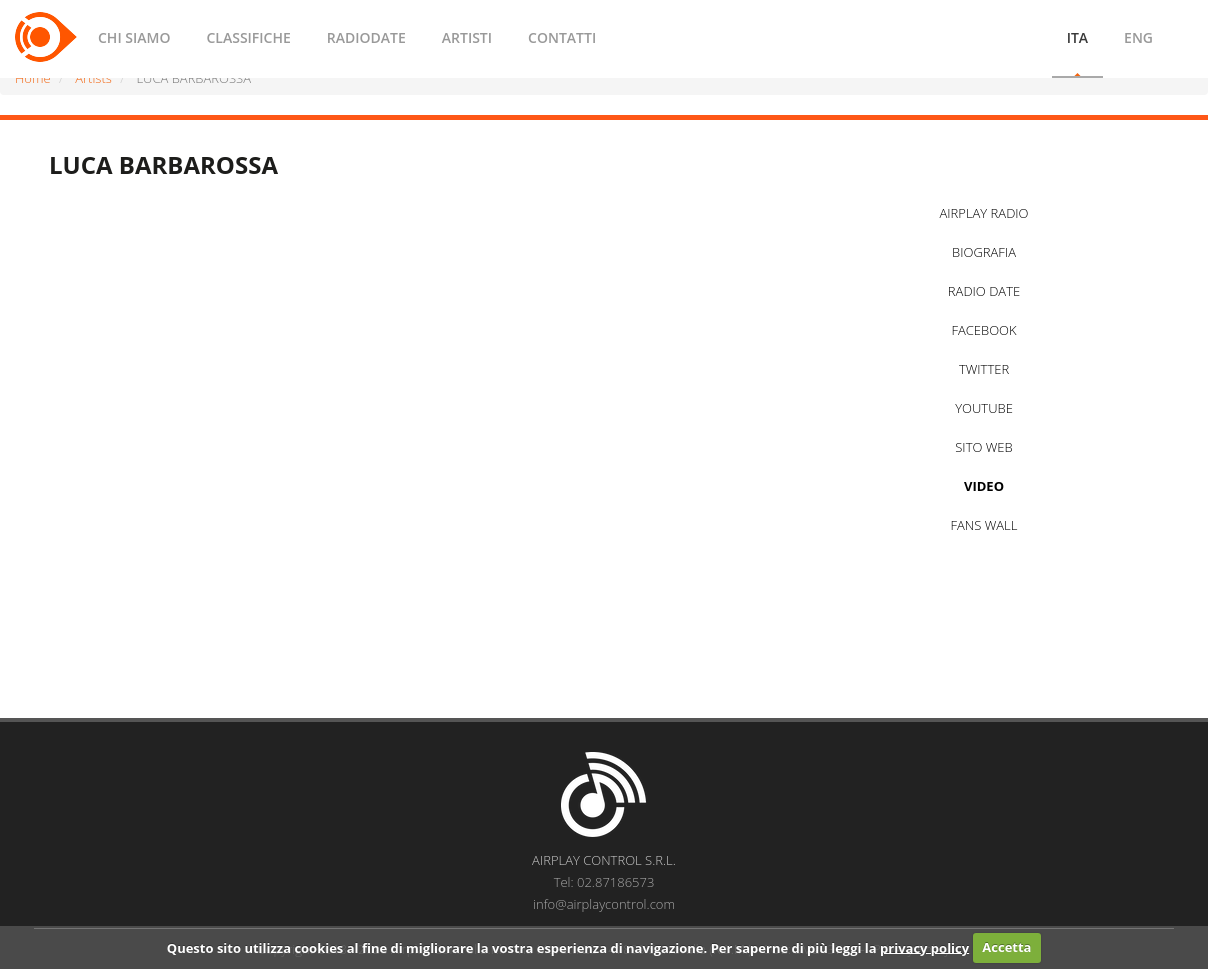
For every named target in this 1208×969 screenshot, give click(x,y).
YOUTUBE (984, 408)
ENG (1138, 37)
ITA (1077, 37)
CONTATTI (562, 37)
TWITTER (984, 369)
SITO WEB (983, 447)
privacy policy (924, 947)
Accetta (1006, 947)
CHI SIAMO (134, 37)
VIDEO (984, 486)
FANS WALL (984, 525)
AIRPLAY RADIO (983, 213)
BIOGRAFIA (984, 252)
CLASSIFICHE (248, 37)
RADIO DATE (984, 291)
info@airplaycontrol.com (604, 904)
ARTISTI (467, 37)
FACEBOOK (983, 330)
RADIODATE (366, 37)
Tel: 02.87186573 (604, 882)
